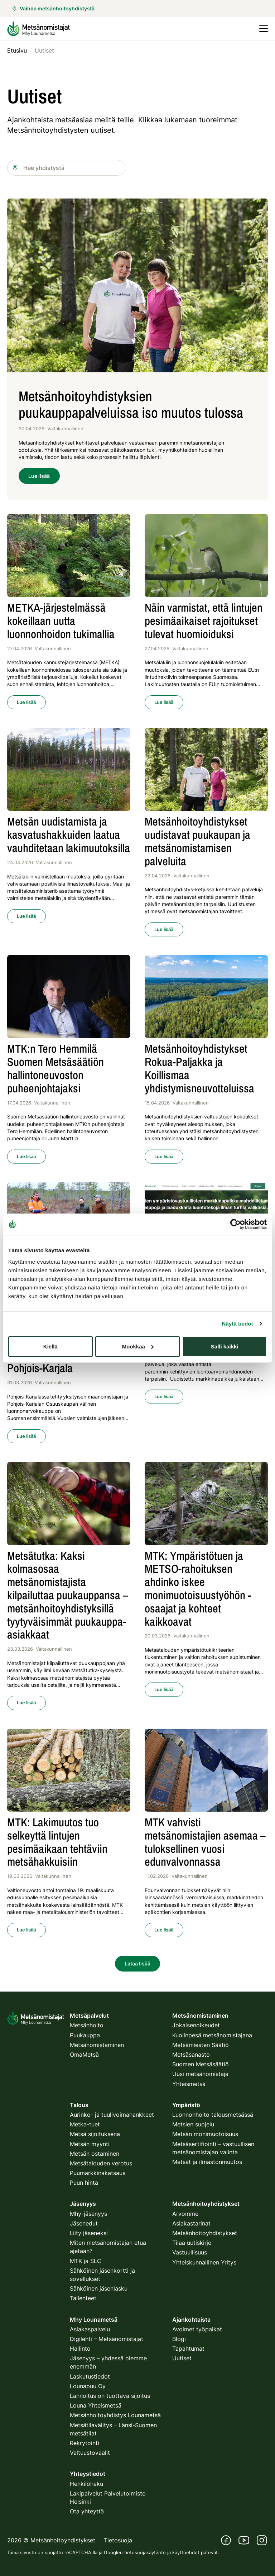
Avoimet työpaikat (197, 2329)
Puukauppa (85, 2035)
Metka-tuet (85, 2124)
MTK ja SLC (85, 2260)
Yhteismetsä (189, 2083)
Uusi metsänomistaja (200, 2073)
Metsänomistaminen (97, 2044)
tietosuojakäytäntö (145, 2552)
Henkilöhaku (86, 2483)
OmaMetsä (84, 2054)
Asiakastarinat (191, 2223)
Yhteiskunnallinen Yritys (204, 2262)
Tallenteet (83, 2298)
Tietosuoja (118, 2540)
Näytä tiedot (237, 1324)
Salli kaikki (224, 1346)
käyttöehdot (185, 2552)
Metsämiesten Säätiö (200, 2044)
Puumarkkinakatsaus (97, 2172)
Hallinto (80, 2348)
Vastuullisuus (189, 2252)
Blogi (179, 2338)
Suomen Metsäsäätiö (200, 2064)
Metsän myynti (90, 2144)
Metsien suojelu (193, 2124)
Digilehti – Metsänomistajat (106, 2338)
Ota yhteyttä (87, 2511)
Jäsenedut (84, 2223)
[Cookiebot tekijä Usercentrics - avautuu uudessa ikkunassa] (235, 1224)
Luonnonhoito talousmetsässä (212, 2114)
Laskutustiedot (90, 2376)
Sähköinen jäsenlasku (98, 2288)
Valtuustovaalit (90, 2452)
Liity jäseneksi (89, 2233)
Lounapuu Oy (88, 2386)
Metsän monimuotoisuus (205, 2133)
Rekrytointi (84, 2443)
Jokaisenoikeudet (196, 2025)
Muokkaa (138, 1346)
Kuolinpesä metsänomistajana (212, 2035)
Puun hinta (84, 2182)
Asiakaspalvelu (90, 2329)
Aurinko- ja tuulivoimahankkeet (112, 2114)
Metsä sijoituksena (95, 2133)
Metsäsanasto (191, 2054)
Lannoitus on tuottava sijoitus (110, 2395)
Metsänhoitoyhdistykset (204, 2233)
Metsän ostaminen (94, 2153)
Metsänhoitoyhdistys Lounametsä (115, 2415)
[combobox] (66, 168)
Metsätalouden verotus (101, 2163)
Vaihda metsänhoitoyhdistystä (53, 8)
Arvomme (185, 2213)
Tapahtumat (188, 2348)
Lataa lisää (137, 1963)
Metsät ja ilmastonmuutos (207, 2161)
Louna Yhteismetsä (95, 2405)
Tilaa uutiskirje (191, 2242)
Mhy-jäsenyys (88, 2213)
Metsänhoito (86, 2025)
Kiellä (50, 1346)
